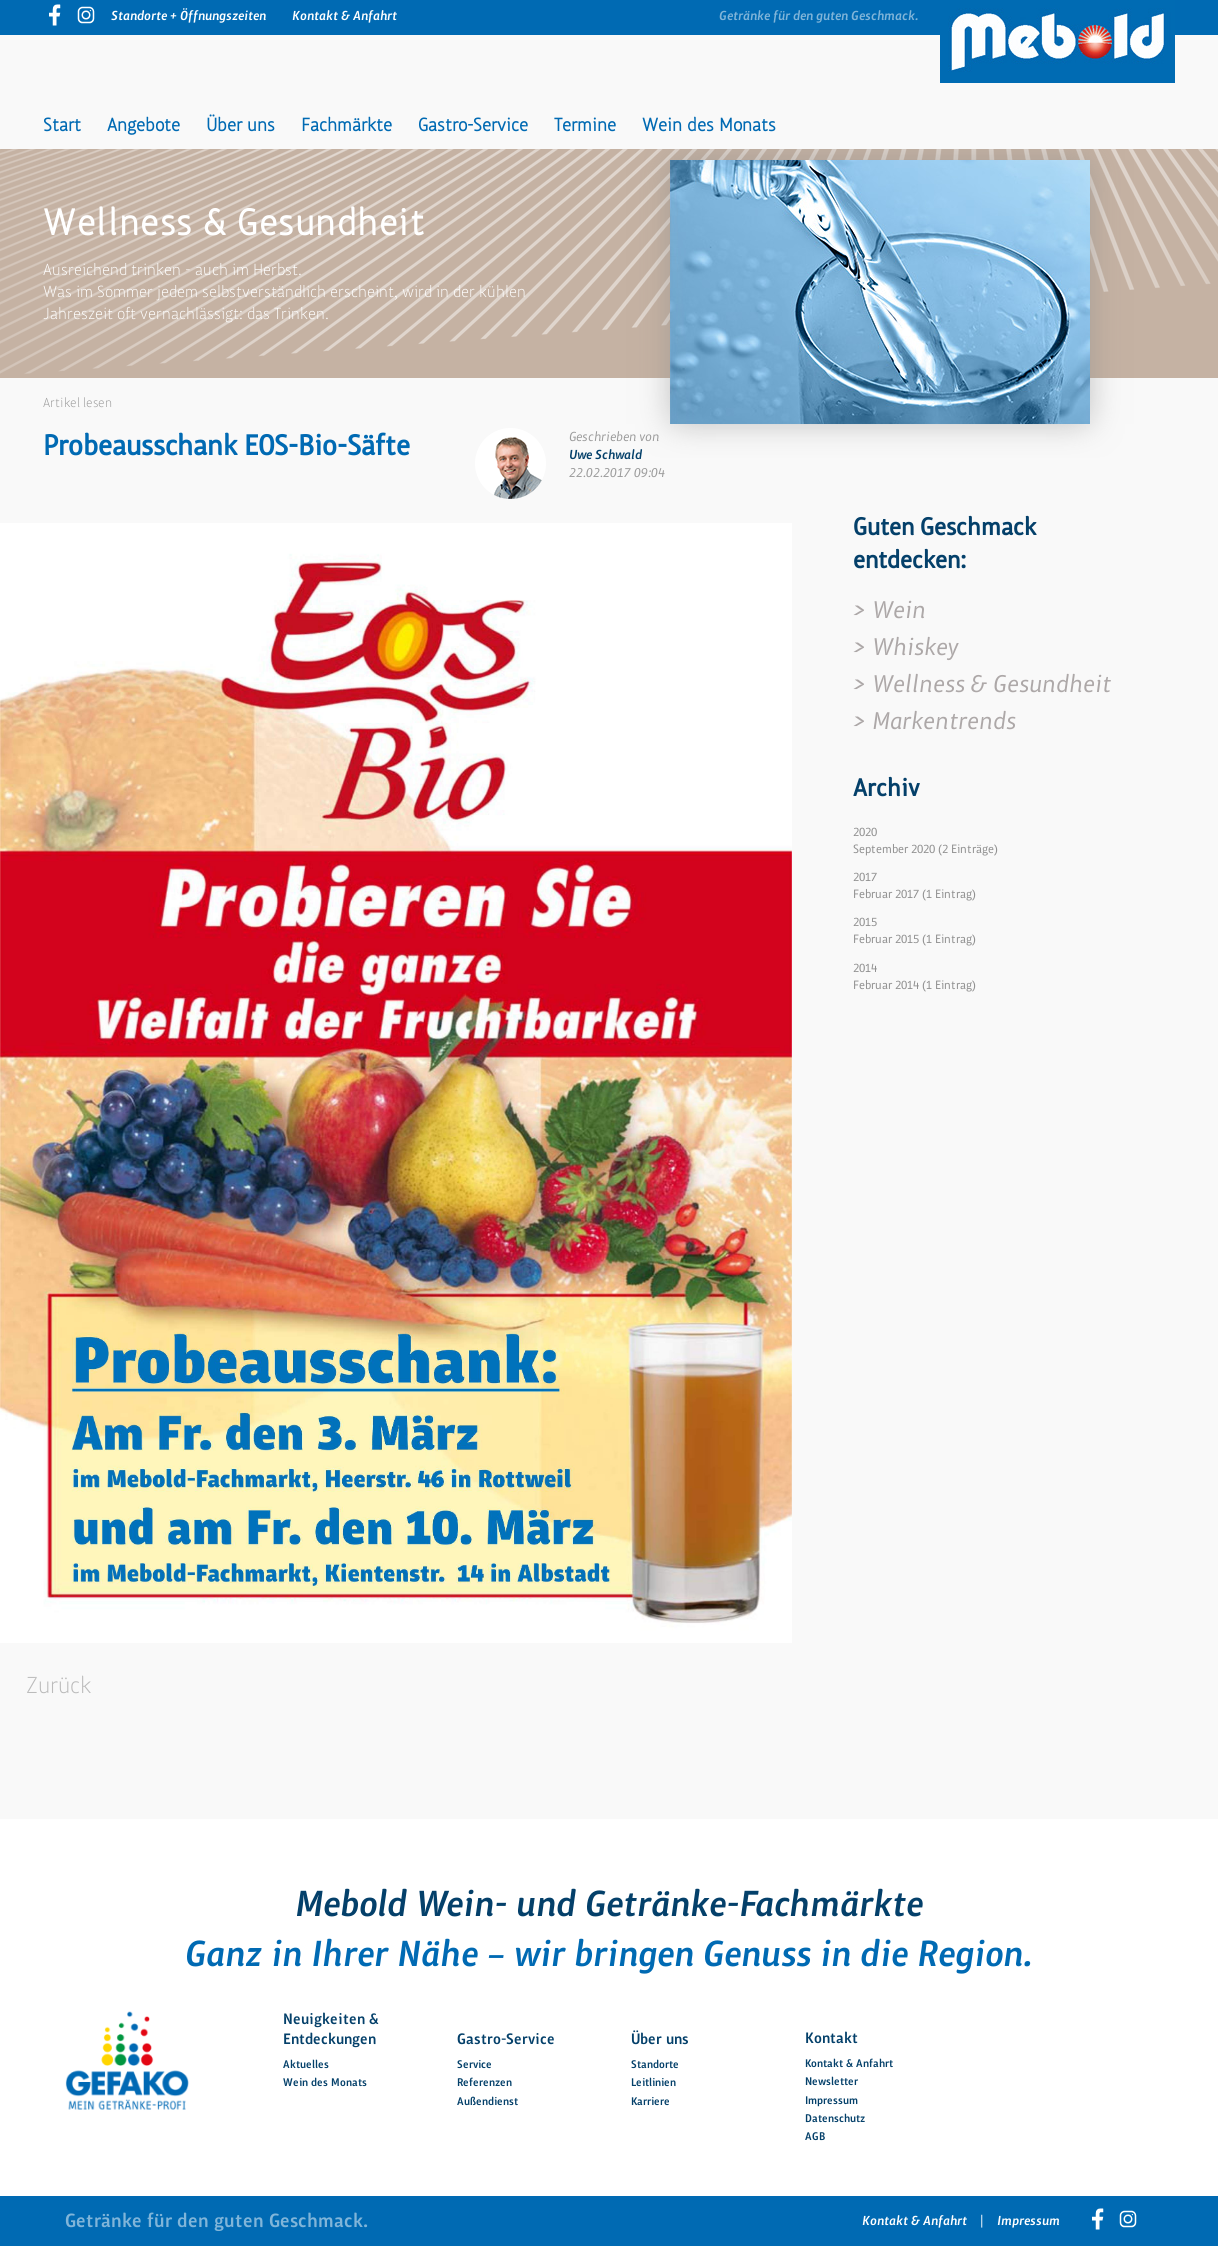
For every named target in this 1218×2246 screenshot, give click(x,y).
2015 (865, 922)
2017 (865, 877)
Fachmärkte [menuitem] (346, 125)
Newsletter (831, 2081)
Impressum (831, 2100)
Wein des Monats (325, 2082)
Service (474, 2064)
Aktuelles (306, 2064)
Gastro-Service (506, 2038)
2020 (865, 832)
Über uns (660, 2038)
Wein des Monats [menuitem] (709, 125)
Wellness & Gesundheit (991, 683)
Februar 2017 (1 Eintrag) (914, 894)
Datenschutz (835, 2118)
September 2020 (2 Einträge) (925, 849)
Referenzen (484, 2082)
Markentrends (944, 720)
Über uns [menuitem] (240, 125)
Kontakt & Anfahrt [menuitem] (344, 15)
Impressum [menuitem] (1028, 2220)
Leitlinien (653, 2082)
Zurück (58, 1685)
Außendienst (487, 2101)
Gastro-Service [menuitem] (473, 125)
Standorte (655, 2064)
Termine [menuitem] (585, 125)
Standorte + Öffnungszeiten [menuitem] (188, 15)
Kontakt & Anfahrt (849, 2063)
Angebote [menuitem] (143, 125)
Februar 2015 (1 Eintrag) (914, 939)
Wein (899, 609)
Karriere (650, 2101)
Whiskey (915, 646)
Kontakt (831, 2037)
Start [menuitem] (62, 125)
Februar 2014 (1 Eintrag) (914, 984)
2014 (865, 968)
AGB (815, 2136)
